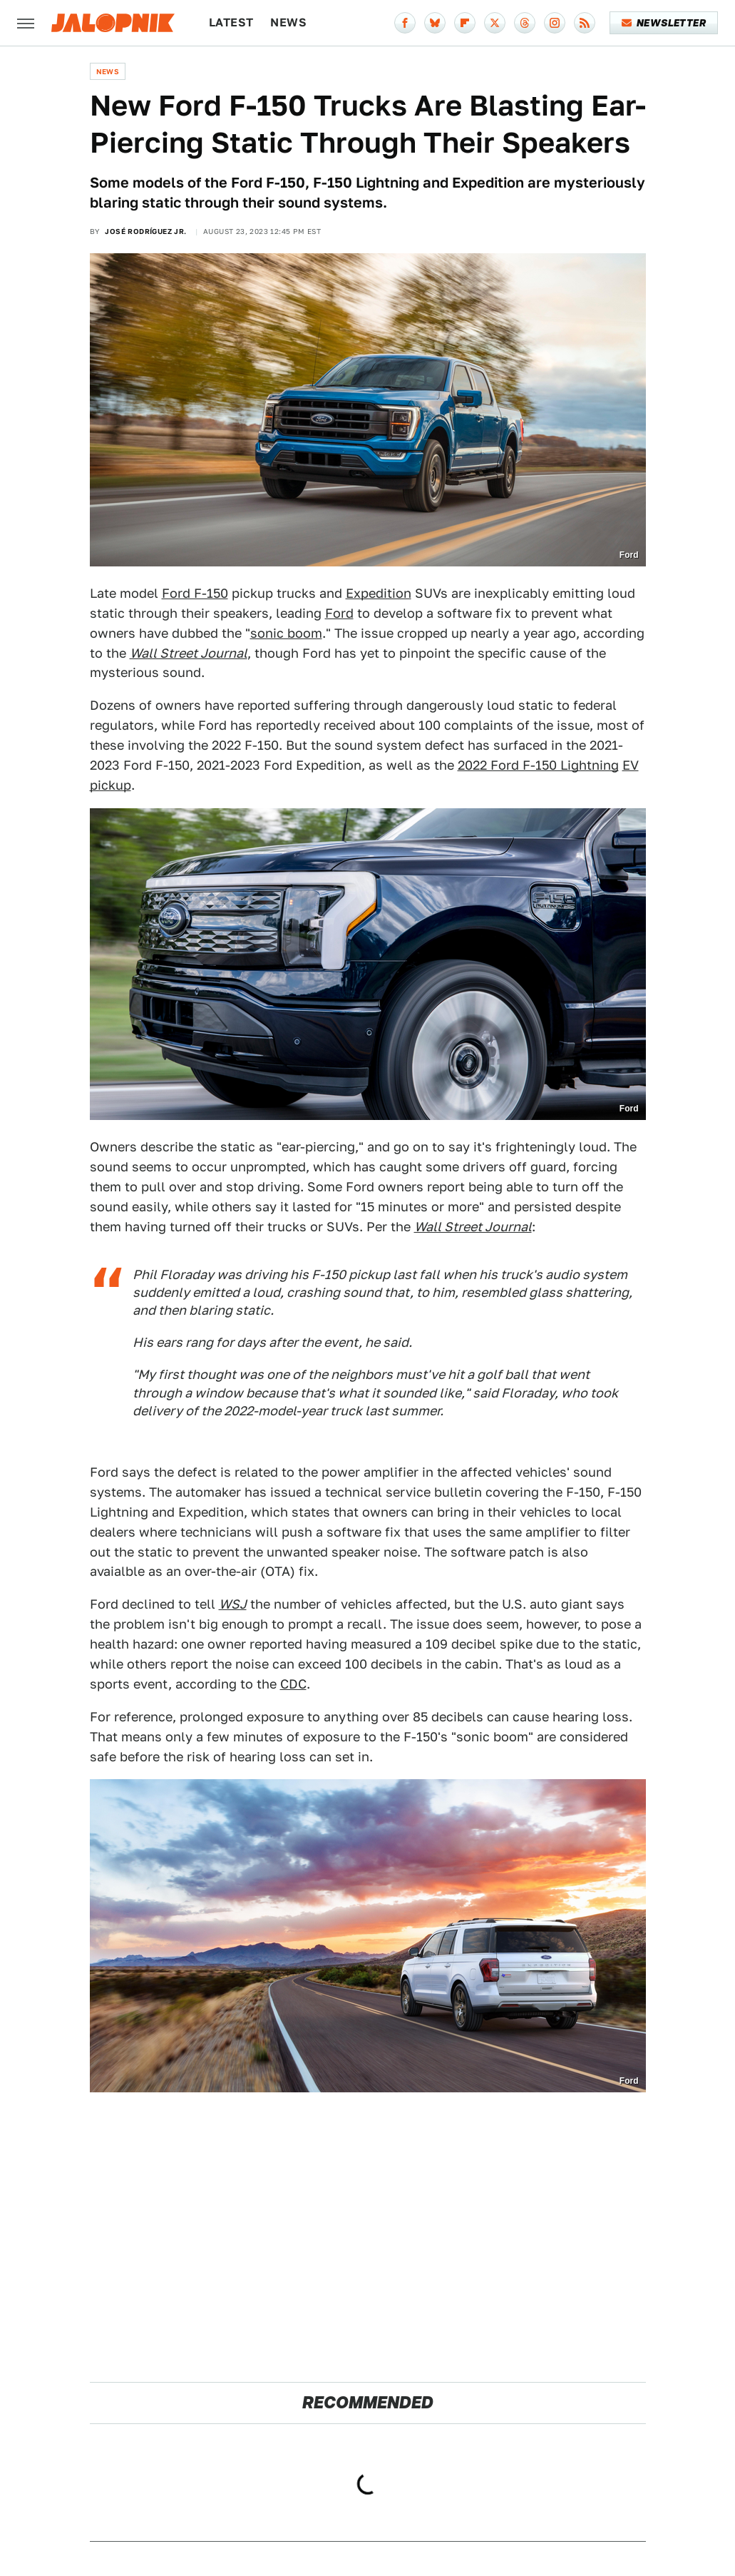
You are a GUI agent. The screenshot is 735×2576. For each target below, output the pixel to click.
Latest (231, 22)
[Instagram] (554, 23)
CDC (293, 1683)
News (288, 22)
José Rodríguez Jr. (145, 231)
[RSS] (584, 23)
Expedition (378, 593)
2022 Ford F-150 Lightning (538, 765)
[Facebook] (405, 23)
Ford (339, 613)
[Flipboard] (465, 23)
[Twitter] (494, 23)
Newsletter (664, 23)
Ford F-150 (195, 593)
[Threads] (524, 23)
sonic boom (286, 633)
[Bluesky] (435, 23)
